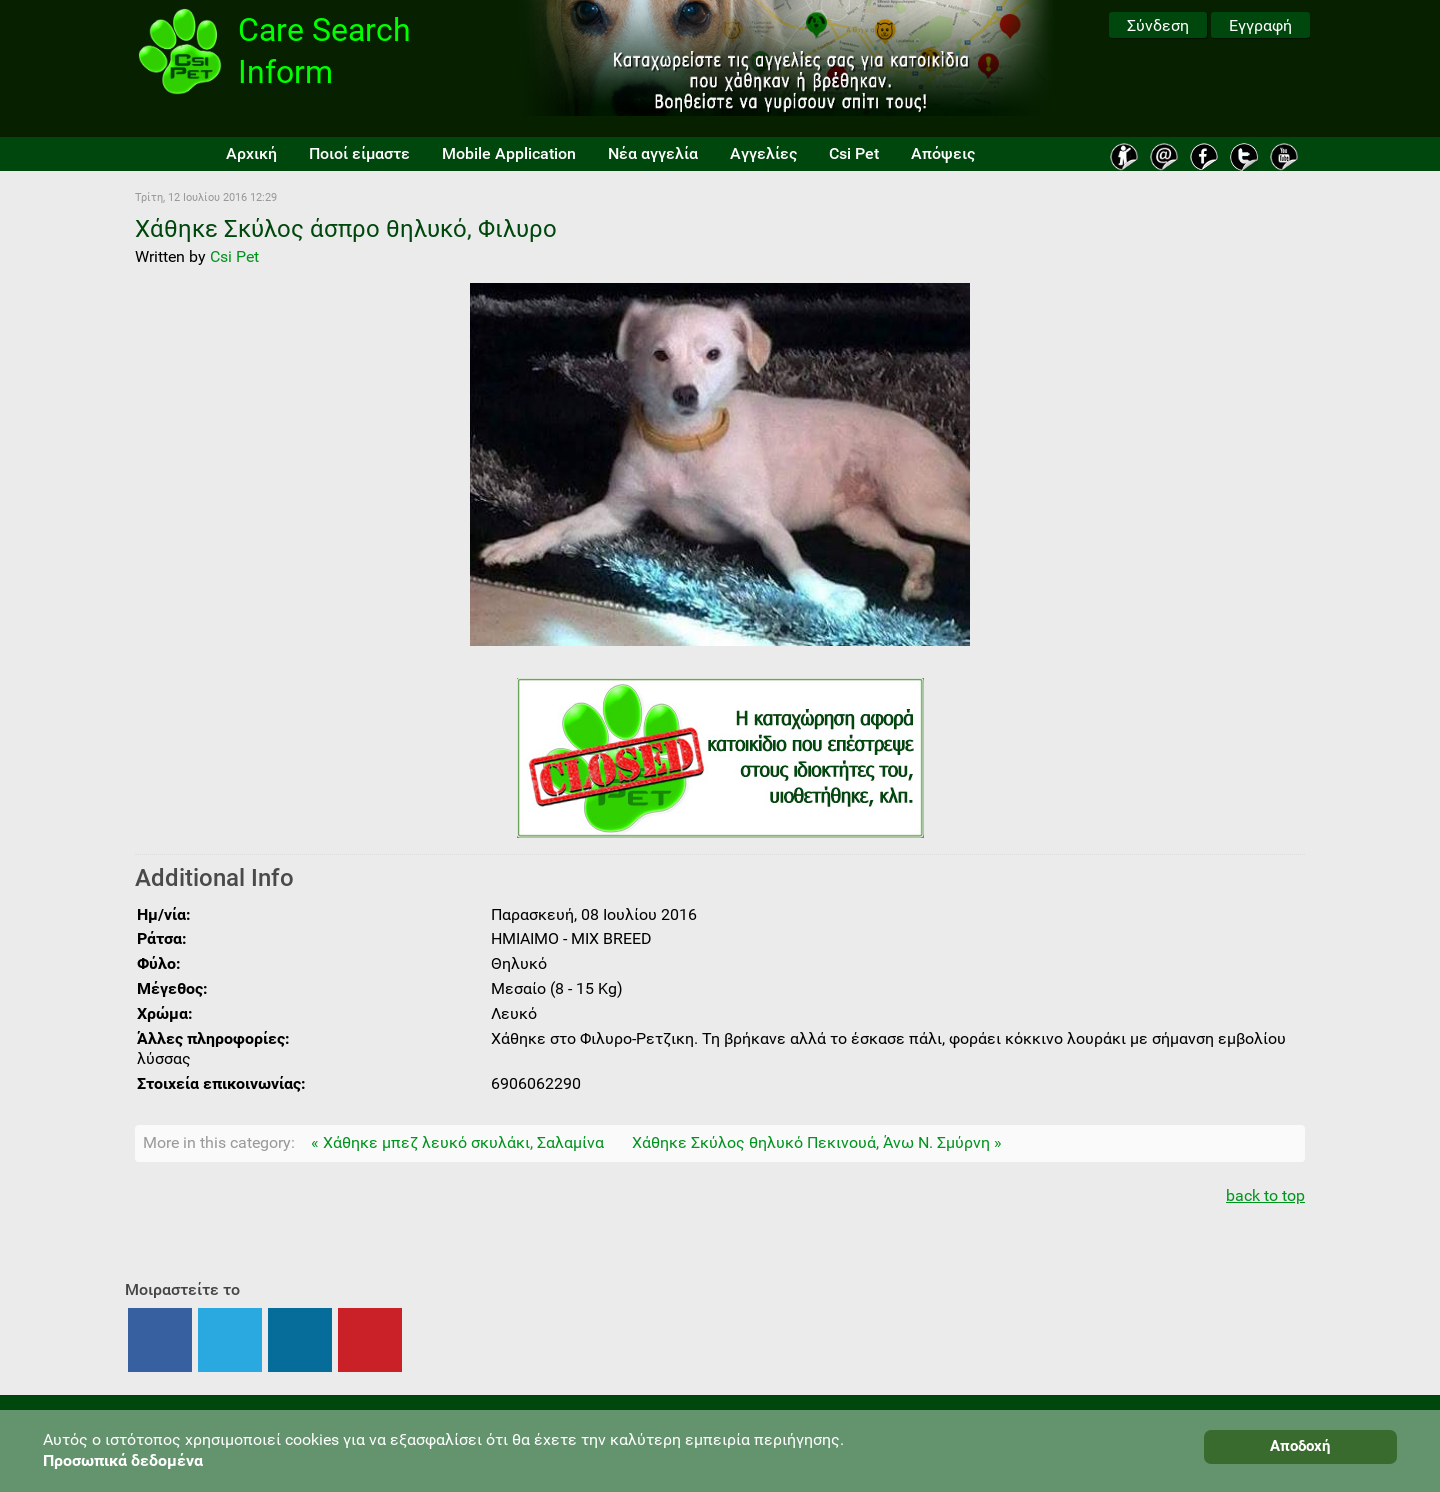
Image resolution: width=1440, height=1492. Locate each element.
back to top (1265, 1195)
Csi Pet (234, 256)
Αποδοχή (1300, 1446)
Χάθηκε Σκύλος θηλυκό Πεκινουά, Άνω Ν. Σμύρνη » (817, 1142)
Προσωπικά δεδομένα (123, 1460)
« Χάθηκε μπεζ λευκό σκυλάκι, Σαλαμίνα (457, 1142)
